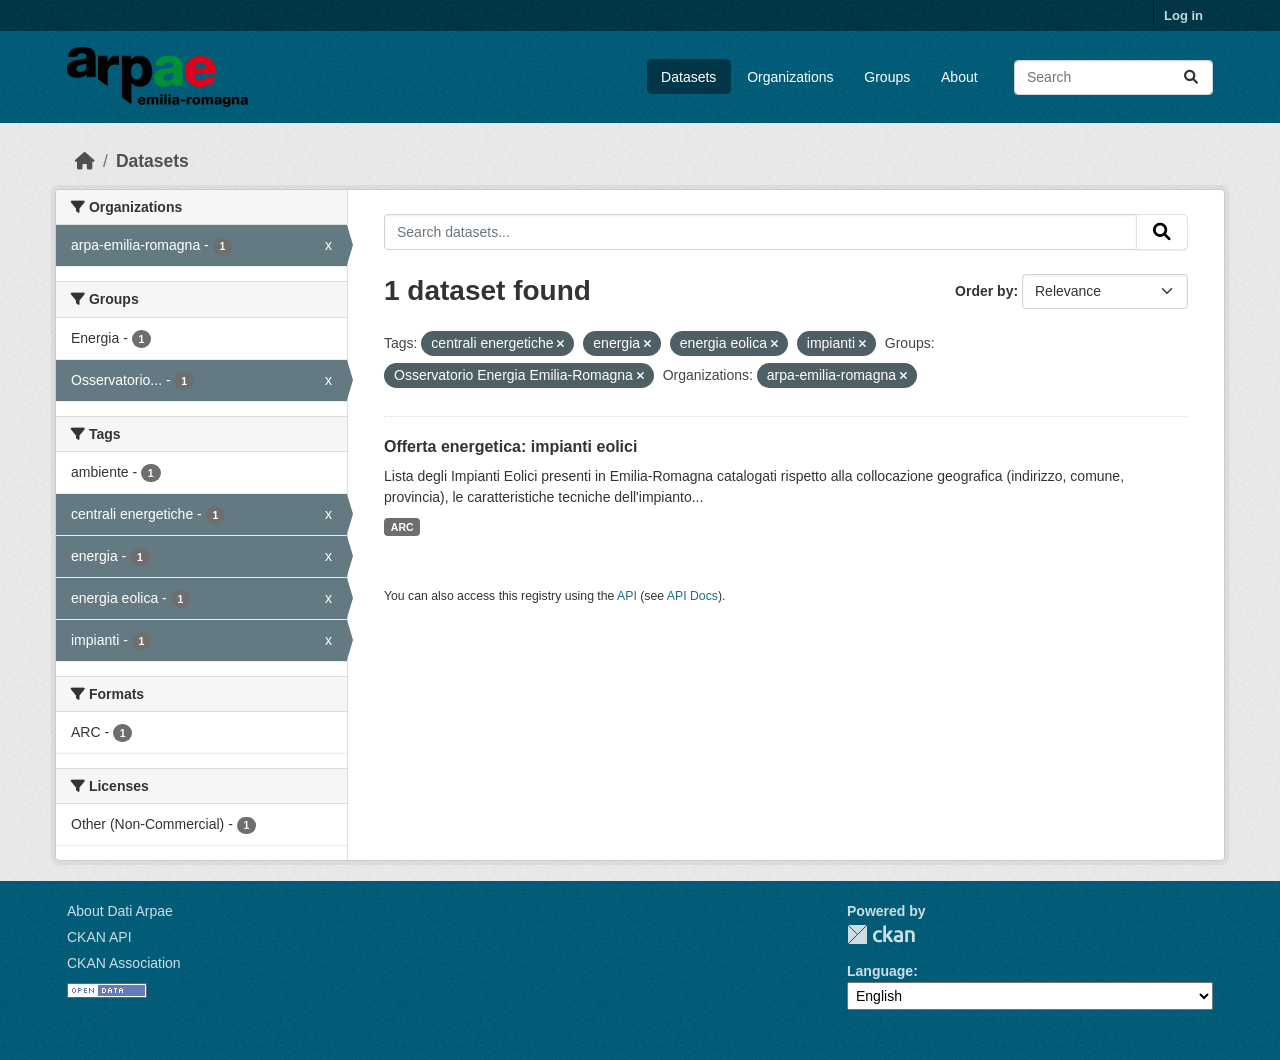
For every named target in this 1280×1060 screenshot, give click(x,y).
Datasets (688, 77)
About (959, 77)
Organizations (790, 77)
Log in (1183, 15)
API (627, 596)
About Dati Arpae (120, 911)
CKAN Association (124, 963)
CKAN (881, 934)
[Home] (85, 161)
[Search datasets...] (1113, 77)
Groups (887, 77)
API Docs (692, 596)
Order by (984, 291)
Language (880, 971)
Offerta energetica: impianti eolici (510, 446)
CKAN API (99, 937)
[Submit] (1191, 77)
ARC (402, 527)
